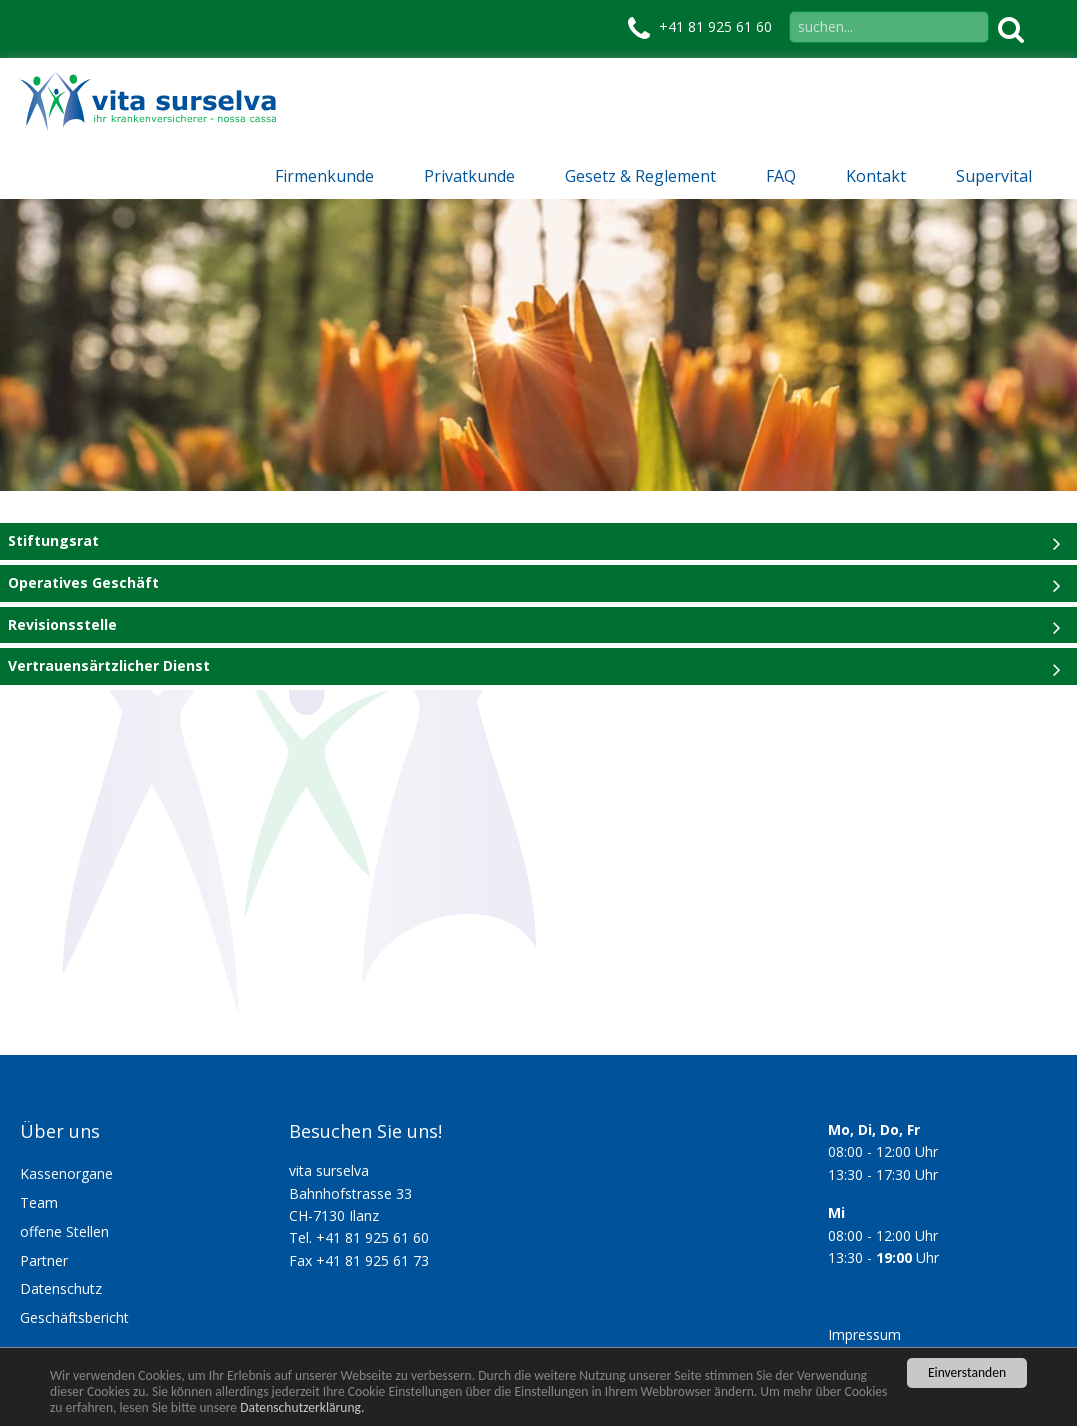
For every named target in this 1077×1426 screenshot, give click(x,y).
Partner (44, 1260)
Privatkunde (469, 176)
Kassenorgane (66, 1173)
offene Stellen (64, 1231)
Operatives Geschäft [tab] (83, 582)
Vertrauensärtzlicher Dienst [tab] (109, 665)
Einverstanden (967, 1372)
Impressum (864, 1334)
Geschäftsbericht (74, 1317)
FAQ (781, 176)
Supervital (994, 176)
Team (39, 1202)
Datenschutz (61, 1288)
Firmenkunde (324, 176)
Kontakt (876, 176)
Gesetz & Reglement (640, 176)
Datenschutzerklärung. (302, 1407)
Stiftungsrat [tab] (53, 540)
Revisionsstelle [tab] (62, 624)
